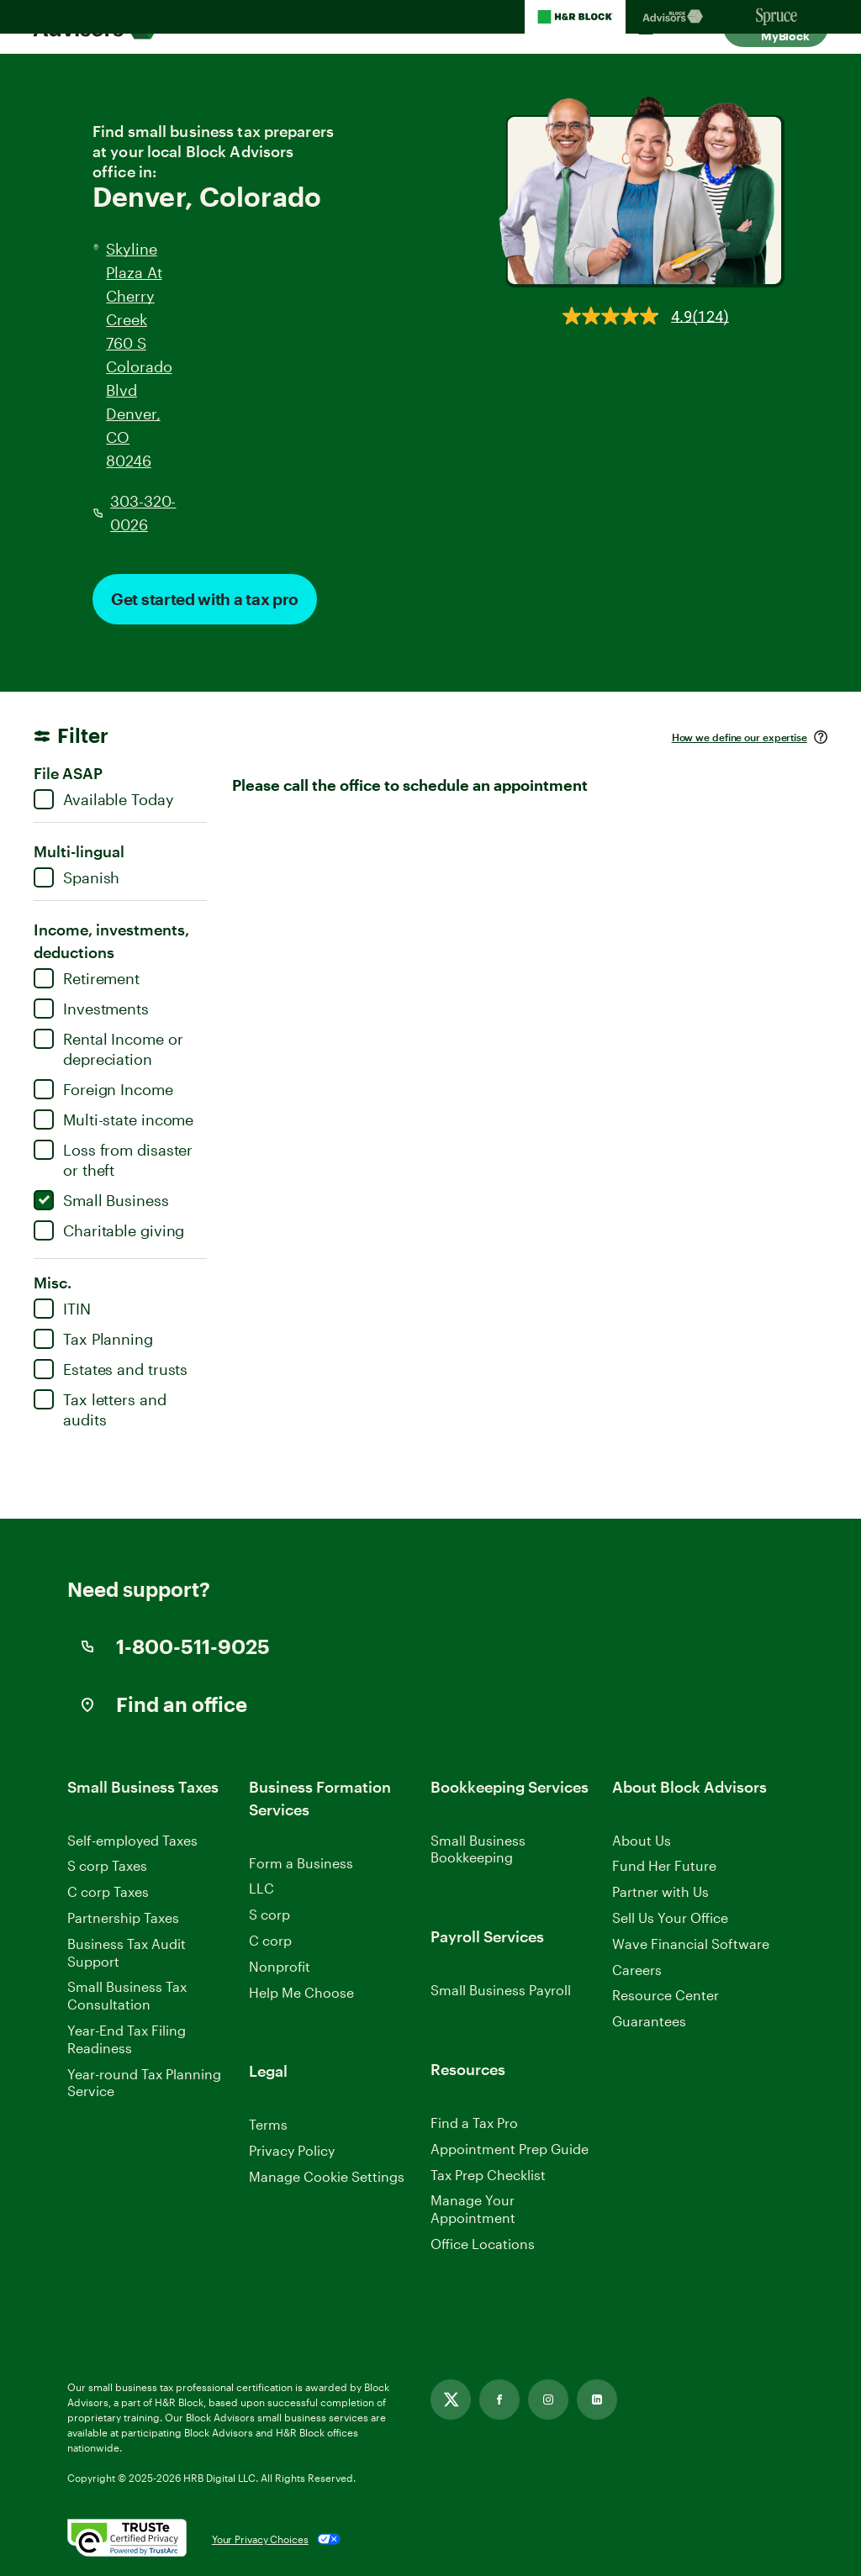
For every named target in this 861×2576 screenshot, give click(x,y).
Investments (91, 1008)
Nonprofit (279, 1966)
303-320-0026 (143, 513)
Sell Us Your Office (670, 1917)
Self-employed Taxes (132, 1840)
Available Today (104, 799)
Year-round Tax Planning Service (144, 2082)
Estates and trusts (111, 1369)
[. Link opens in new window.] (127, 2539)
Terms (268, 2124)
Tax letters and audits (100, 1409)
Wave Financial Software (690, 1944)
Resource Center (665, 1995)
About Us (641, 1840)
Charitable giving (109, 1230)
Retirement (87, 978)
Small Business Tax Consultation (127, 1995)
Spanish (76, 877)
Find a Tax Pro (474, 2123)
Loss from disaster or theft (113, 1159)
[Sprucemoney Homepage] (776, 17)
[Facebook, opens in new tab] (499, 2399)
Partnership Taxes (123, 1917)
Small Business (101, 1200)
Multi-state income (113, 1119)
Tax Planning (93, 1339)
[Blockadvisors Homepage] (676, 17)
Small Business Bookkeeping (478, 1849)
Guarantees (649, 2021)
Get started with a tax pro (204, 598)
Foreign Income (103, 1089)
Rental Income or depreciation (108, 1048)
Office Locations (482, 2244)
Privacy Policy (292, 2150)
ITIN (62, 1309)
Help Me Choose (301, 1992)
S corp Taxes (107, 1865)
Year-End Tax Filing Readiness (126, 2039)
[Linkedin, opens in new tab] (597, 2399)
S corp (269, 1914)
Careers (637, 1970)
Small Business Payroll (500, 1990)
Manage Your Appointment (472, 2209)
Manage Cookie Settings (326, 2176)
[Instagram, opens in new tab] (548, 2399)
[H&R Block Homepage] (575, 17)
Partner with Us (660, 1891)
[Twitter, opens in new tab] (450, 2399)
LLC (261, 1888)
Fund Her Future (664, 1865)
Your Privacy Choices (260, 2539)
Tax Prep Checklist (488, 2175)
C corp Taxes (108, 1891)
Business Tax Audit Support (126, 1952)
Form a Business (301, 1863)
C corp (270, 1940)
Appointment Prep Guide (509, 2149)
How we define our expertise (739, 737)
